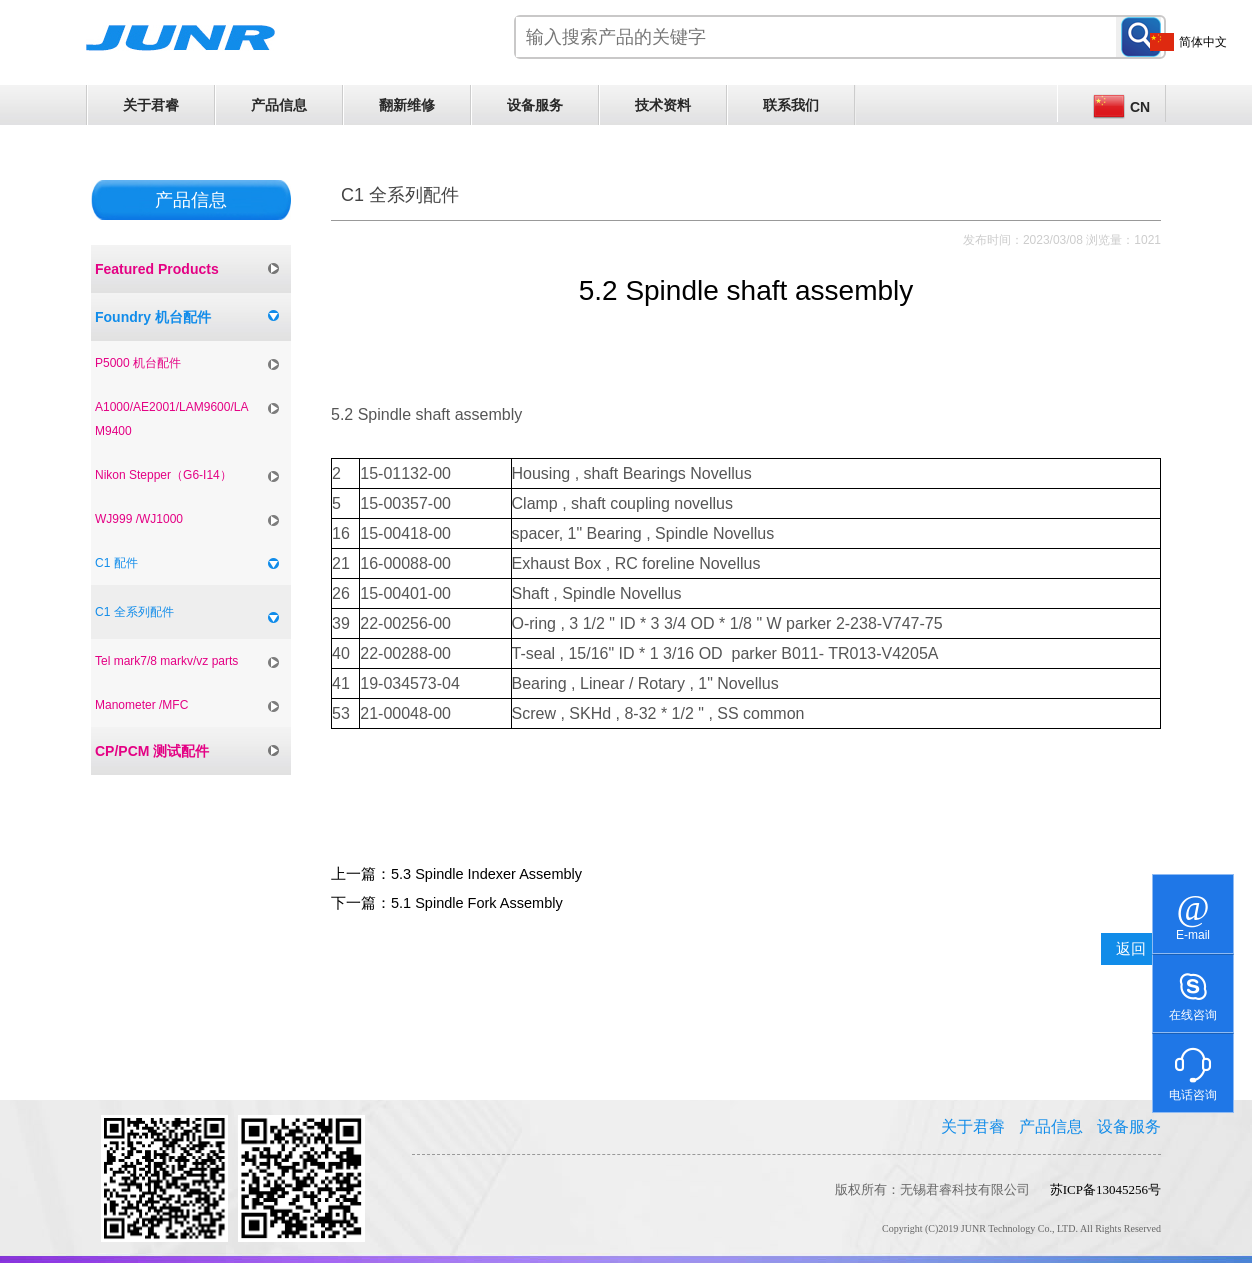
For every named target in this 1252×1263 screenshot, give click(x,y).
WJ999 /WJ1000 (139, 519)
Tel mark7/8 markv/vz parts (166, 661)
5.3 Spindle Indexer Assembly (486, 874)
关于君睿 (151, 105)
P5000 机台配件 (138, 363)
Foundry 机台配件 (153, 317)
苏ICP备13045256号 (1105, 1189)
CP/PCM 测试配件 (152, 751)
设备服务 (535, 105)
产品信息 (279, 105)
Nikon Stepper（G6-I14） (163, 475)
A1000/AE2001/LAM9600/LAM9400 (171, 419)
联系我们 (791, 105)
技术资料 (663, 105)
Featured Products (157, 269)
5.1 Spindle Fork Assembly (477, 903)
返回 (1131, 949)
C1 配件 (116, 563)
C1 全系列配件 (134, 612)
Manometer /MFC (141, 705)
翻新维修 (407, 105)
